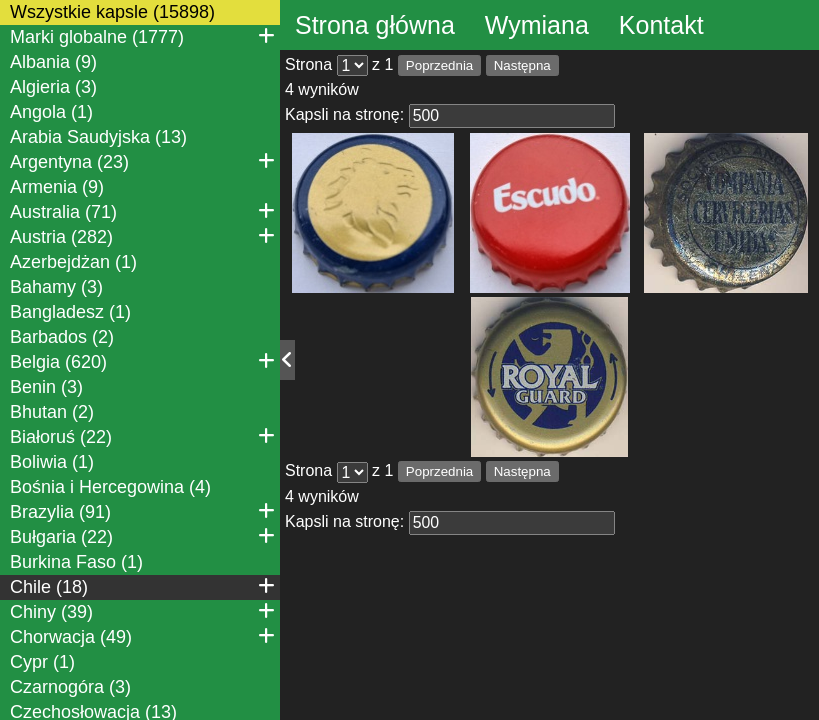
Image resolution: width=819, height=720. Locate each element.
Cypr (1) (42, 662)
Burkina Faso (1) (76, 562)
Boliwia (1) (52, 462)
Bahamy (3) (56, 287)
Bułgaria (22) (142, 536)
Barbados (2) (62, 337)
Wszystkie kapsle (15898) (112, 12)
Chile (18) (142, 586)
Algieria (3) (53, 87)
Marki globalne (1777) (142, 36)
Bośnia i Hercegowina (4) (110, 487)
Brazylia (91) (142, 511)
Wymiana (537, 25)
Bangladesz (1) (70, 312)
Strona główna (375, 25)
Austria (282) (142, 236)
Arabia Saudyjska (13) (98, 137)
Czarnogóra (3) (70, 687)
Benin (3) (46, 387)
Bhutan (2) (52, 412)
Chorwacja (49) (142, 636)
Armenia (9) (57, 187)
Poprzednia (439, 65)
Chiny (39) (142, 611)
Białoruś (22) (142, 436)
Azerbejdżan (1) (73, 262)
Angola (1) (51, 112)
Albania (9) (53, 62)
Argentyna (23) (142, 161)
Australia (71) (142, 211)
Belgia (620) (142, 361)
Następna (522, 65)
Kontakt (661, 25)
